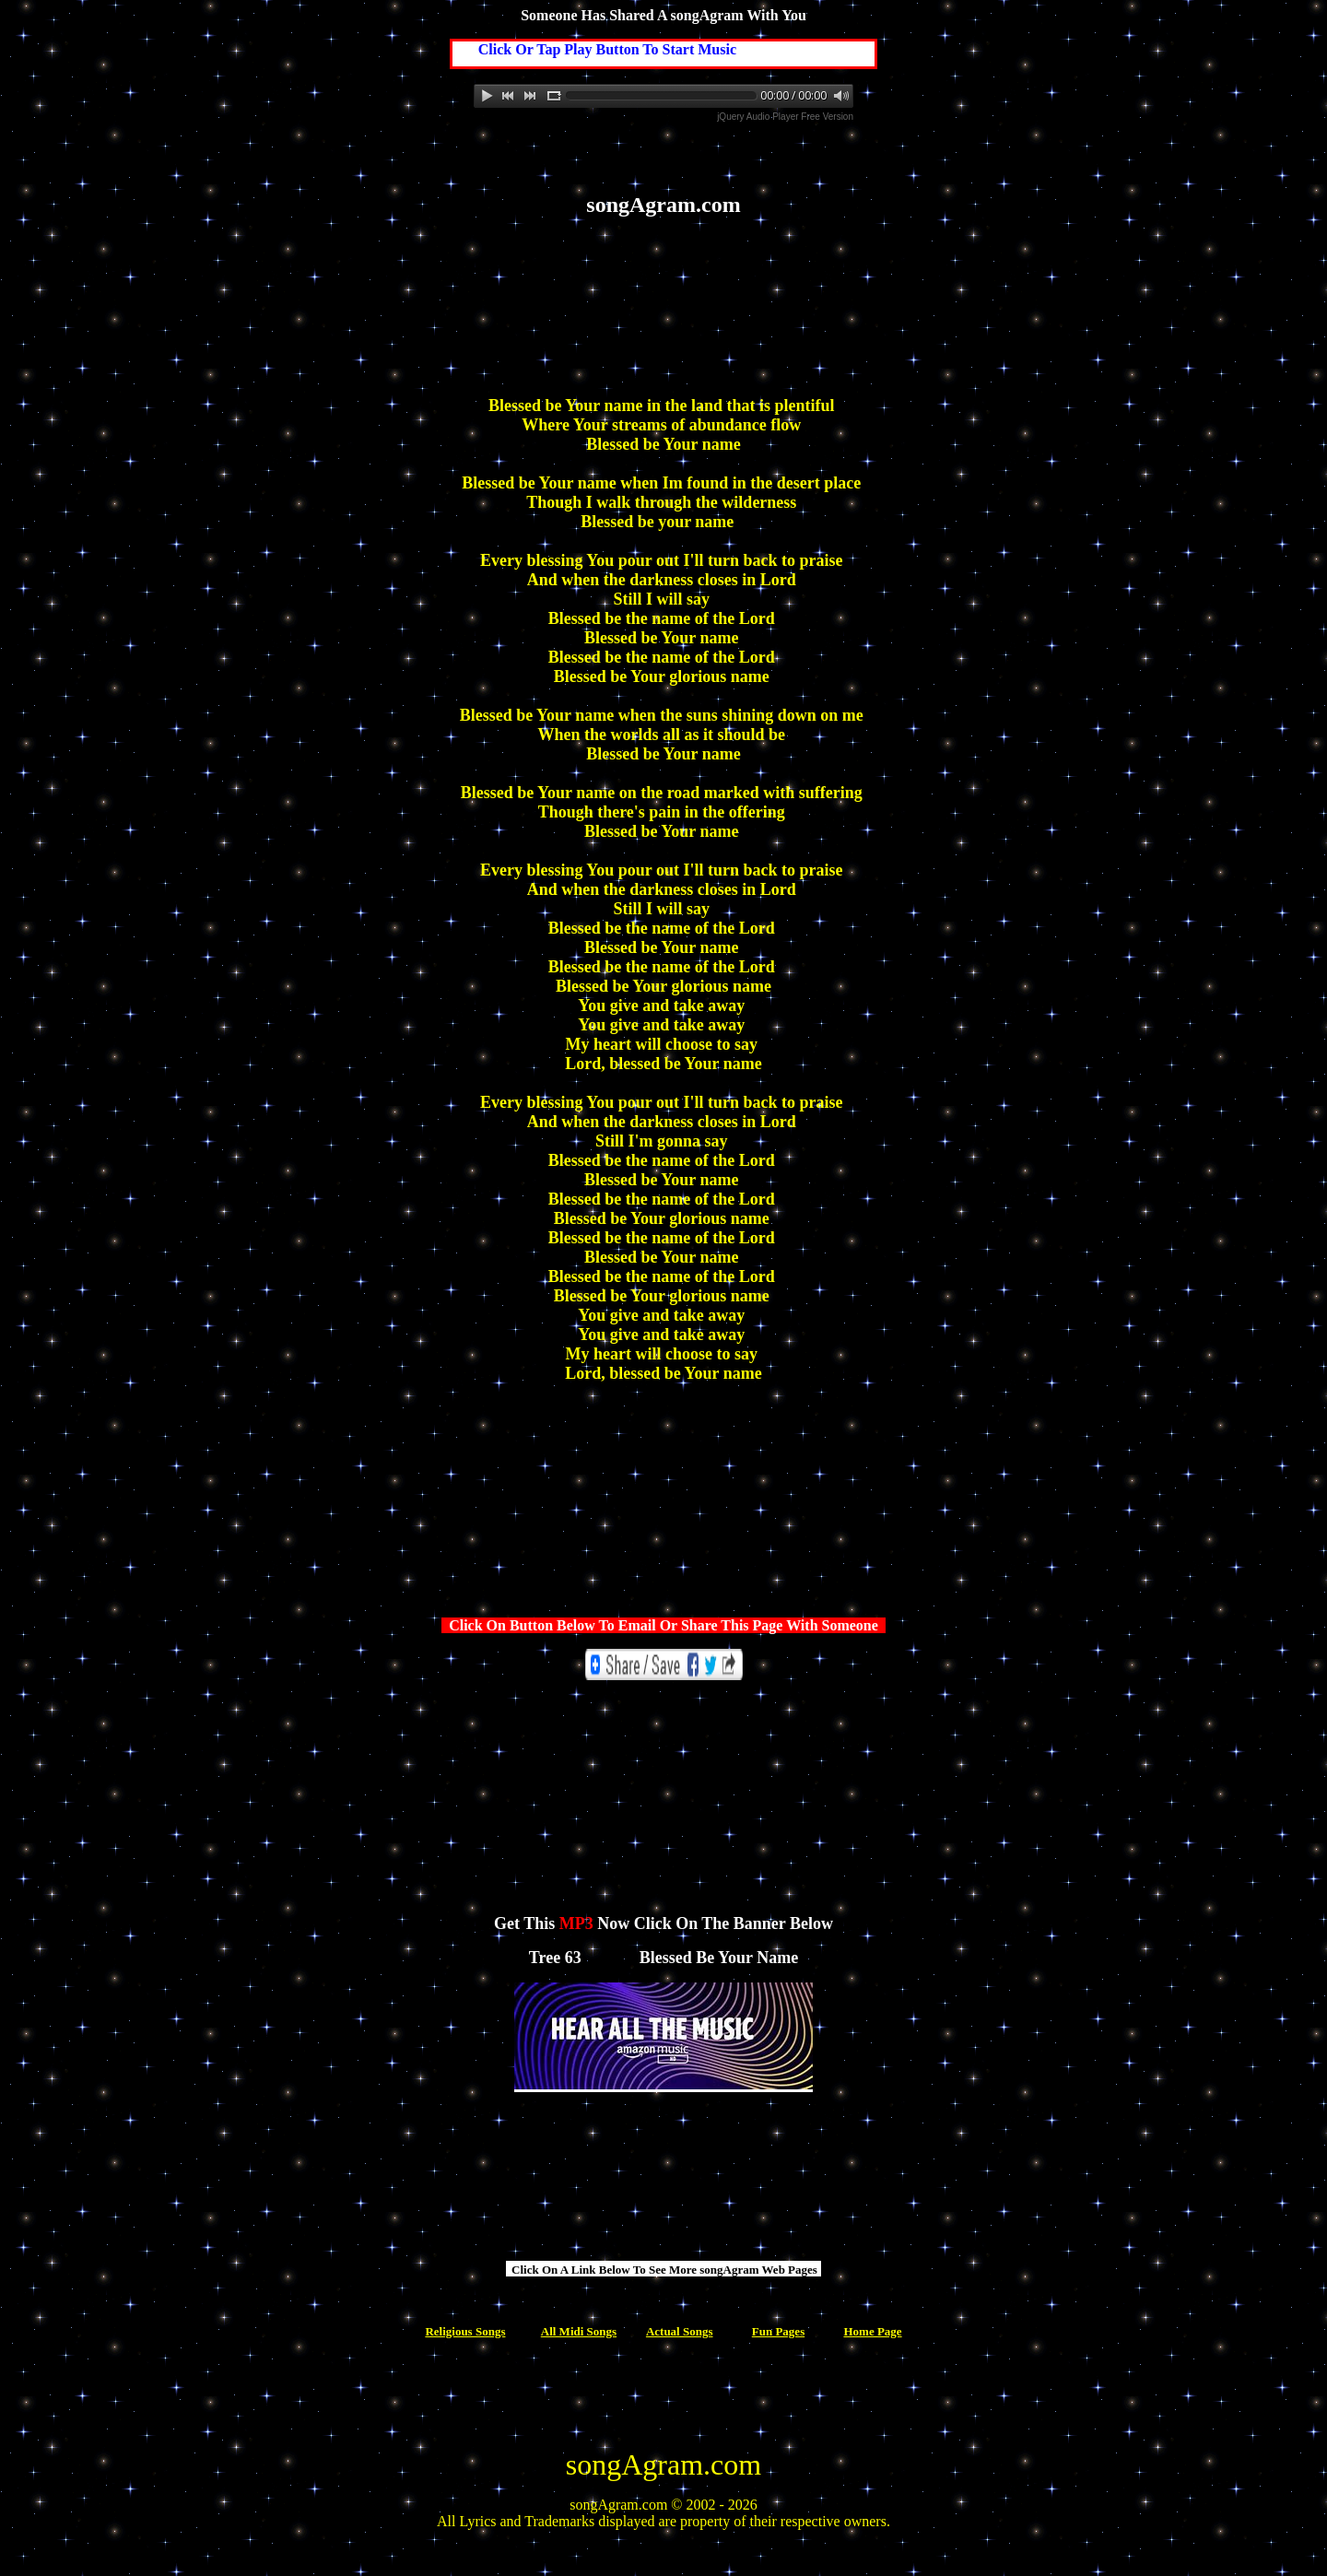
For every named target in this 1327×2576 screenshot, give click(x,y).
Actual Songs (679, 2331)
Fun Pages (778, 2331)
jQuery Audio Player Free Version (785, 117)
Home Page (872, 2331)
